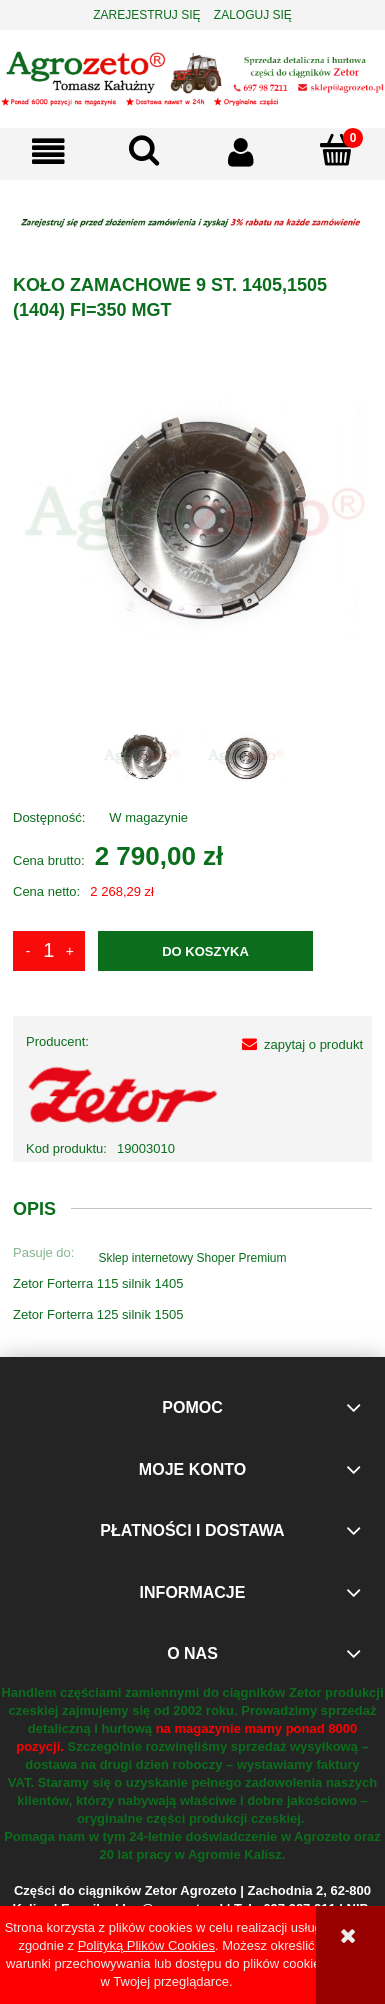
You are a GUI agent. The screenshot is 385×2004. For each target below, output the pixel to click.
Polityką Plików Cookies (146, 1945)
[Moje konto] (241, 151)
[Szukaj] (144, 150)
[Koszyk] (337, 150)
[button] (48, 151)
